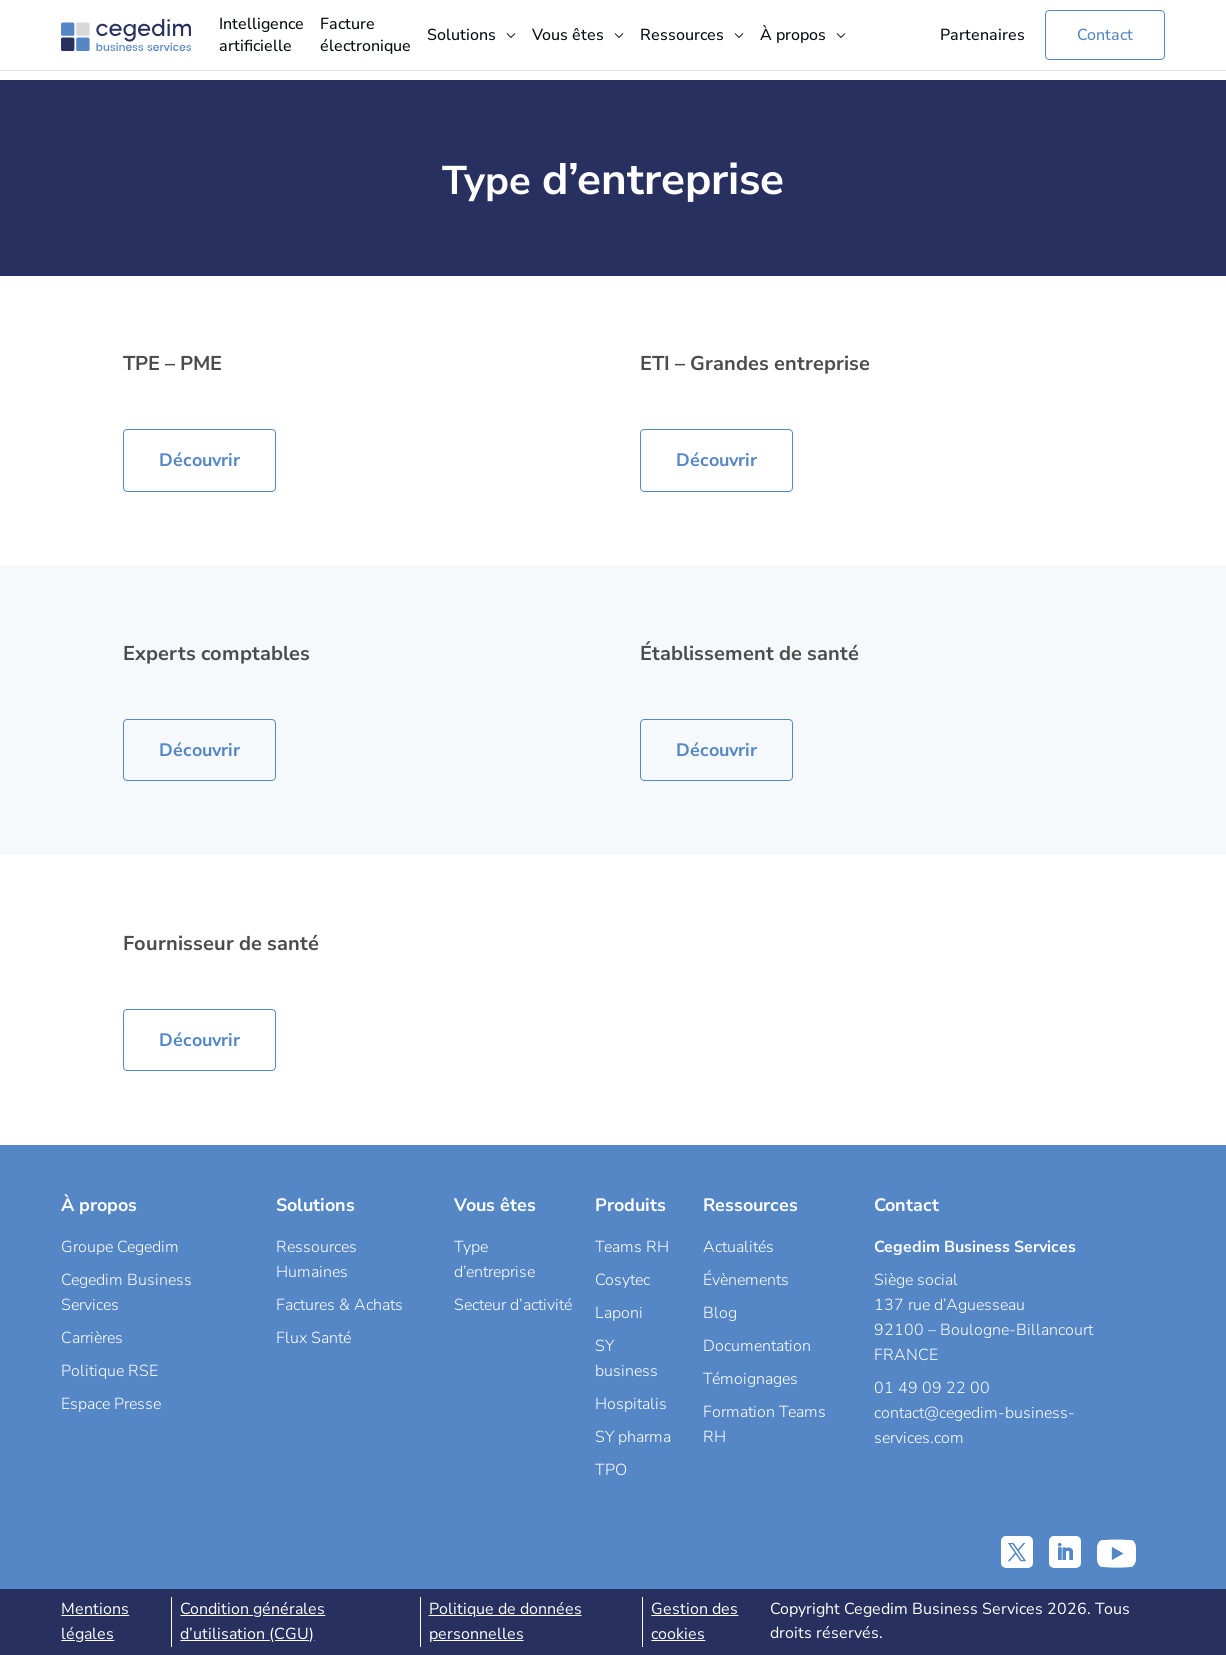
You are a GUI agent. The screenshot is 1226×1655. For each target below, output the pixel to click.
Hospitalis (631, 1404)
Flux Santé (313, 1338)
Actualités (738, 1247)
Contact (1105, 35)
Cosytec (622, 1280)
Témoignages (750, 1379)
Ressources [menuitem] (682, 35)
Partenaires (982, 35)
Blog (720, 1313)
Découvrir (199, 460)
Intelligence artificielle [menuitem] (261, 35)
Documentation (757, 1346)
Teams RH (632, 1247)
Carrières (92, 1338)
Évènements (746, 1280)
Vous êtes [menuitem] (568, 35)
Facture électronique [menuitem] (365, 35)
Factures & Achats (339, 1305)
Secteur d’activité (513, 1305)
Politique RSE (109, 1371)
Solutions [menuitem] (461, 35)
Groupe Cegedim (120, 1247)
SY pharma (633, 1437)
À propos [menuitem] (793, 35)
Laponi (619, 1313)
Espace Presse (111, 1404)
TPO (611, 1470)
